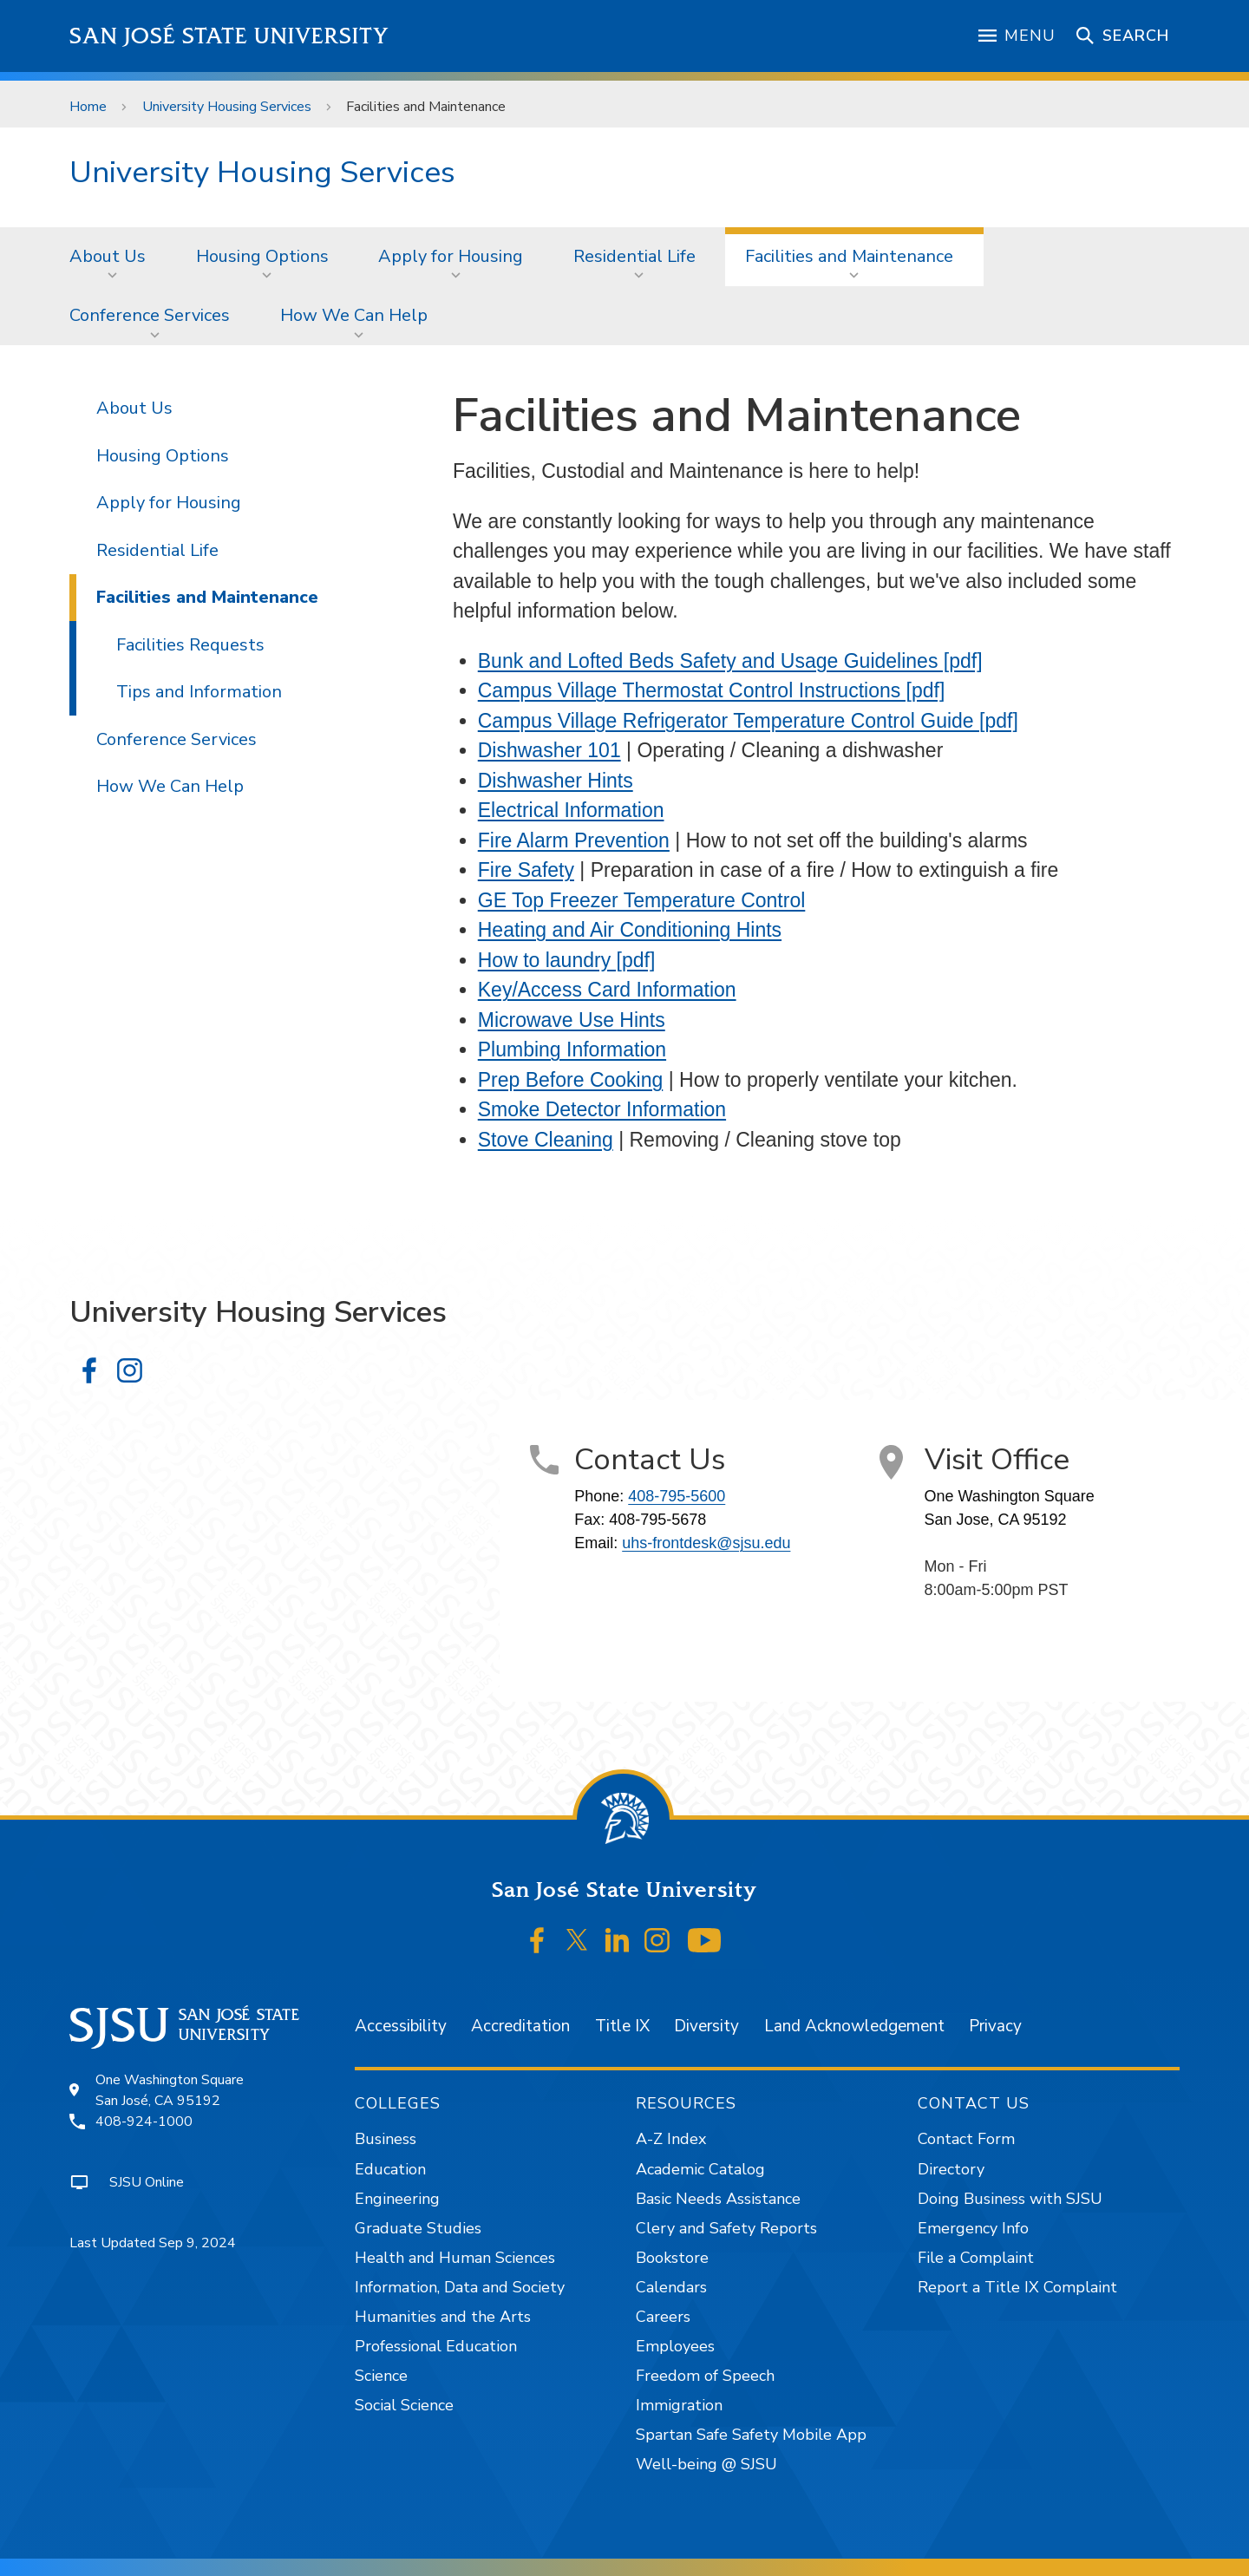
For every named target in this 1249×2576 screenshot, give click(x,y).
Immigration (679, 2405)
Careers (663, 2316)
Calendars (671, 2287)
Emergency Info (973, 2228)
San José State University (229, 36)
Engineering (397, 2198)
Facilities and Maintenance (426, 106)
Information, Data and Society (460, 2287)
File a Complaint (976, 2257)
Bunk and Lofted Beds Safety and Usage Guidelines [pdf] (730, 661)
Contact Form (966, 2138)
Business (385, 2138)
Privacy (995, 2026)
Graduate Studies (418, 2228)
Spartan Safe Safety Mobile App (751, 2434)
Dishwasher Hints (555, 780)
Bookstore (672, 2257)
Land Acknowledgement (854, 2026)
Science (381, 2375)
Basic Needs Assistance (718, 2198)
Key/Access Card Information (607, 989)
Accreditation (520, 2026)
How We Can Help (354, 315)
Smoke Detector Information (602, 1109)
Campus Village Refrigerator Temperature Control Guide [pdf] (748, 720)
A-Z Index (671, 2138)
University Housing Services (226, 106)
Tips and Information (199, 691)
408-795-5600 (676, 1496)
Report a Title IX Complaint (1017, 2287)
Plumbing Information (572, 1049)
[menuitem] (112, 256)
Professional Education (436, 2346)
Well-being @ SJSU (706, 2464)
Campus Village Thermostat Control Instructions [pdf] (711, 690)
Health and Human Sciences (455, 2257)
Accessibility (401, 2026)
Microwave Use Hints (571, 1020)
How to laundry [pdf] (567, 960)
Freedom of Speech (705, 2375)
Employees (675, 2346)
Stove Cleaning (545, 1139)
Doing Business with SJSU (1010, 2198)
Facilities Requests (190, 645)
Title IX (622, 2026)
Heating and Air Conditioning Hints (629, 930)
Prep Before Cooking (571, 1080)
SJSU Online (146, 2182)
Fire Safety (526, 870)
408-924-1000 (144, 2121)
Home (88, 106)
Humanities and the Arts (443, 2316)
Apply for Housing (450, 256)
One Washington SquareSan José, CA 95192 (169, 2090)
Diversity (706, 2026)
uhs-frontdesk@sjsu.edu (706, 1543)
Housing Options (262, 256)
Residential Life (634, 256)
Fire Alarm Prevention (574, 840)
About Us (107, 256)
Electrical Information (571, 810)
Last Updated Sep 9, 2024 (152, 2242)
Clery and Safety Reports (726, 2228)
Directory (951, 2169)
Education (390, 2169)
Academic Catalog (700, 2169)
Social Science (404, 2405)
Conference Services (149, 315)
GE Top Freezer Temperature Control (642, 900)
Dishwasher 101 (549, 750)
